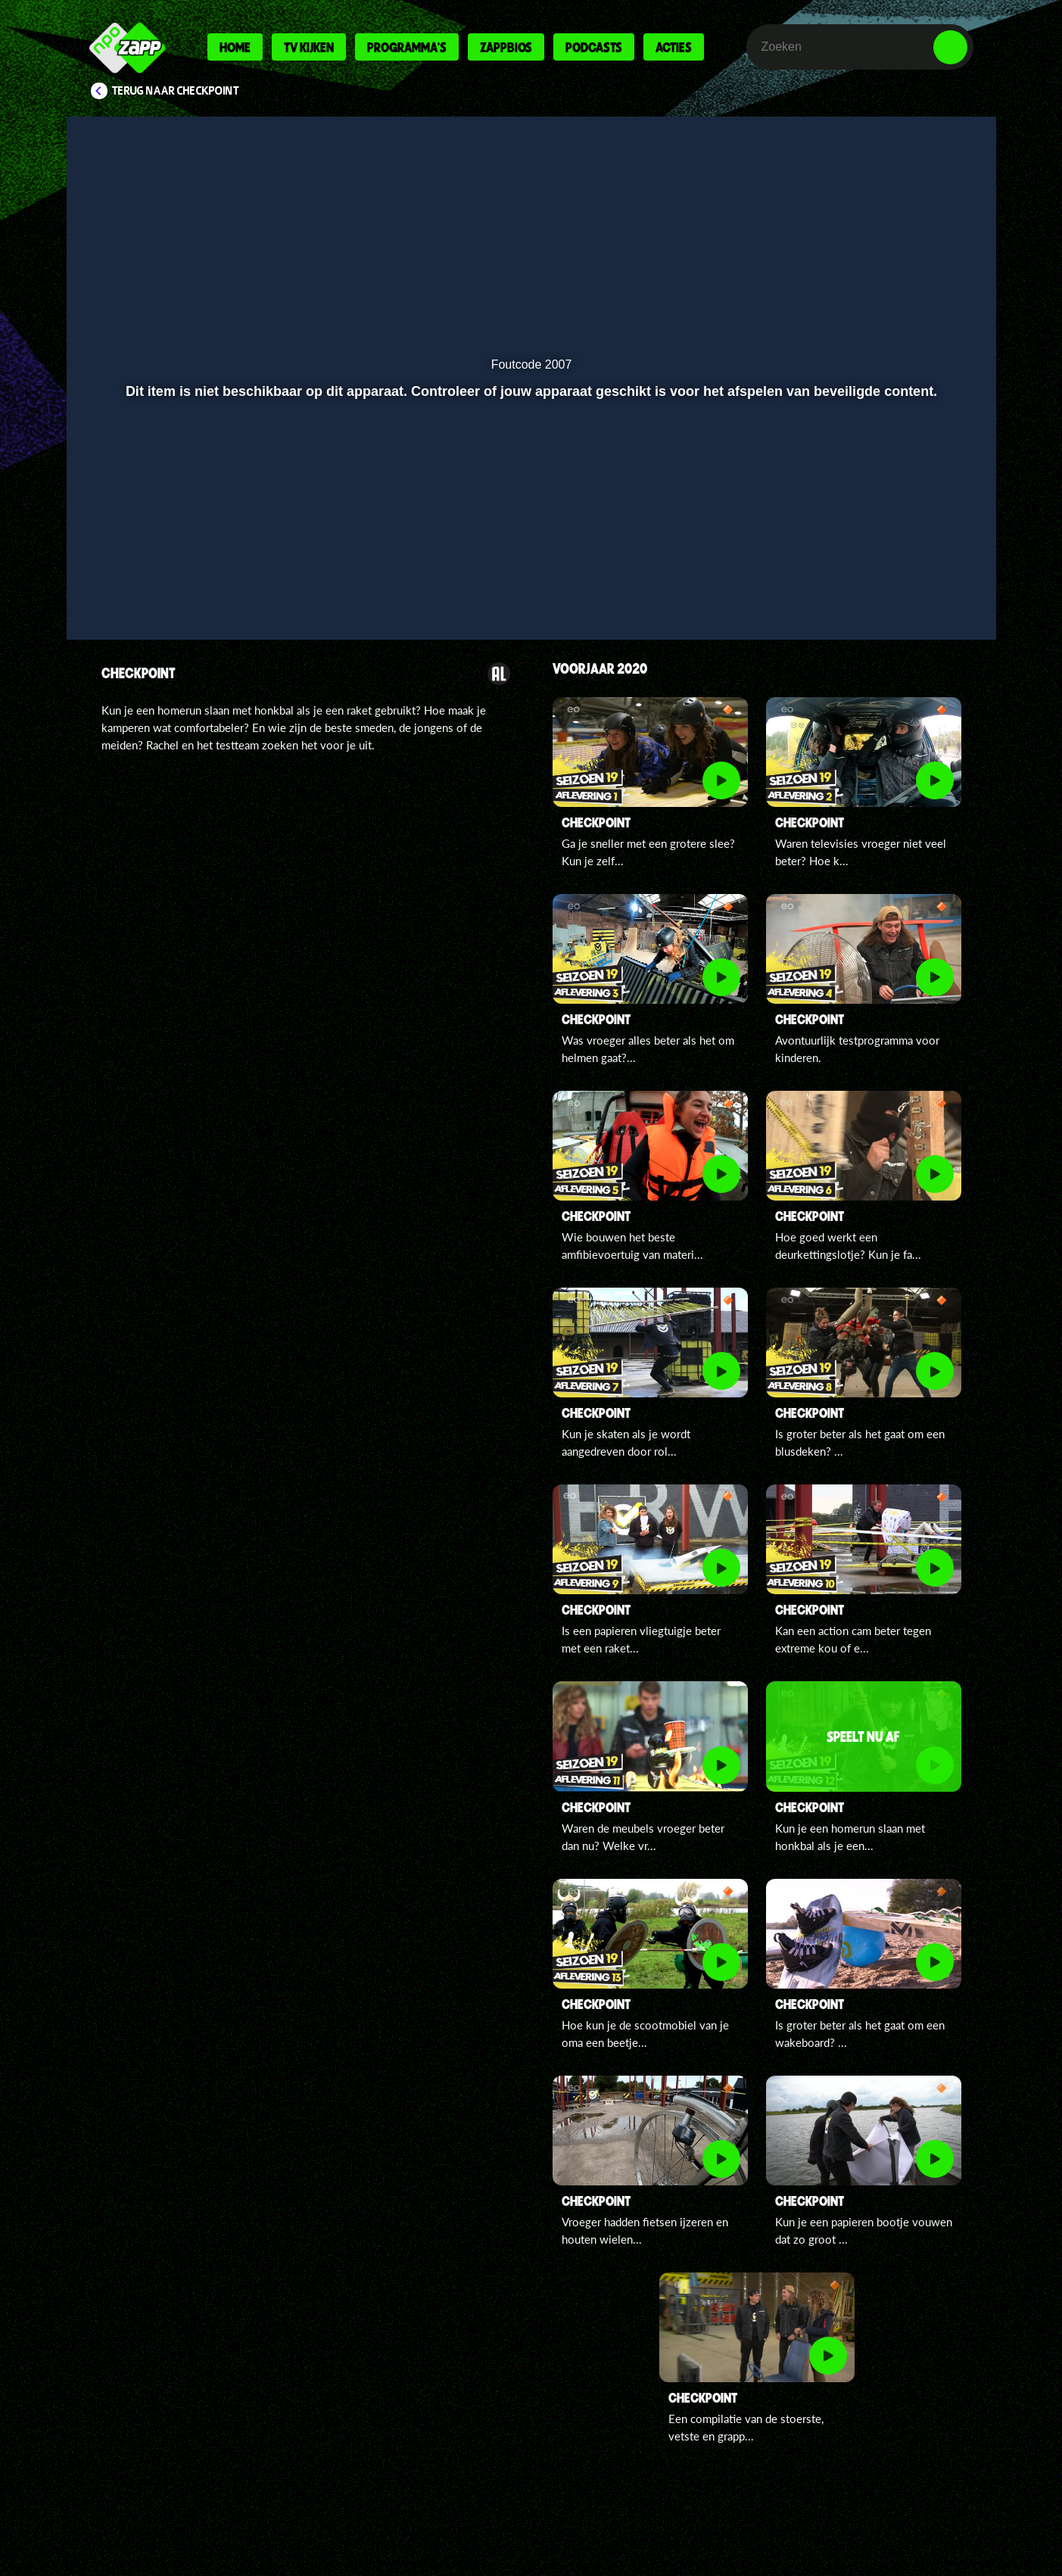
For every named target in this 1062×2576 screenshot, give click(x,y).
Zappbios (506, 47)
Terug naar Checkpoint (175, 91)
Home (235, 47)
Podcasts (593, 47)
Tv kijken (309, 47)
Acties (674, 47)
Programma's (407, 47)
